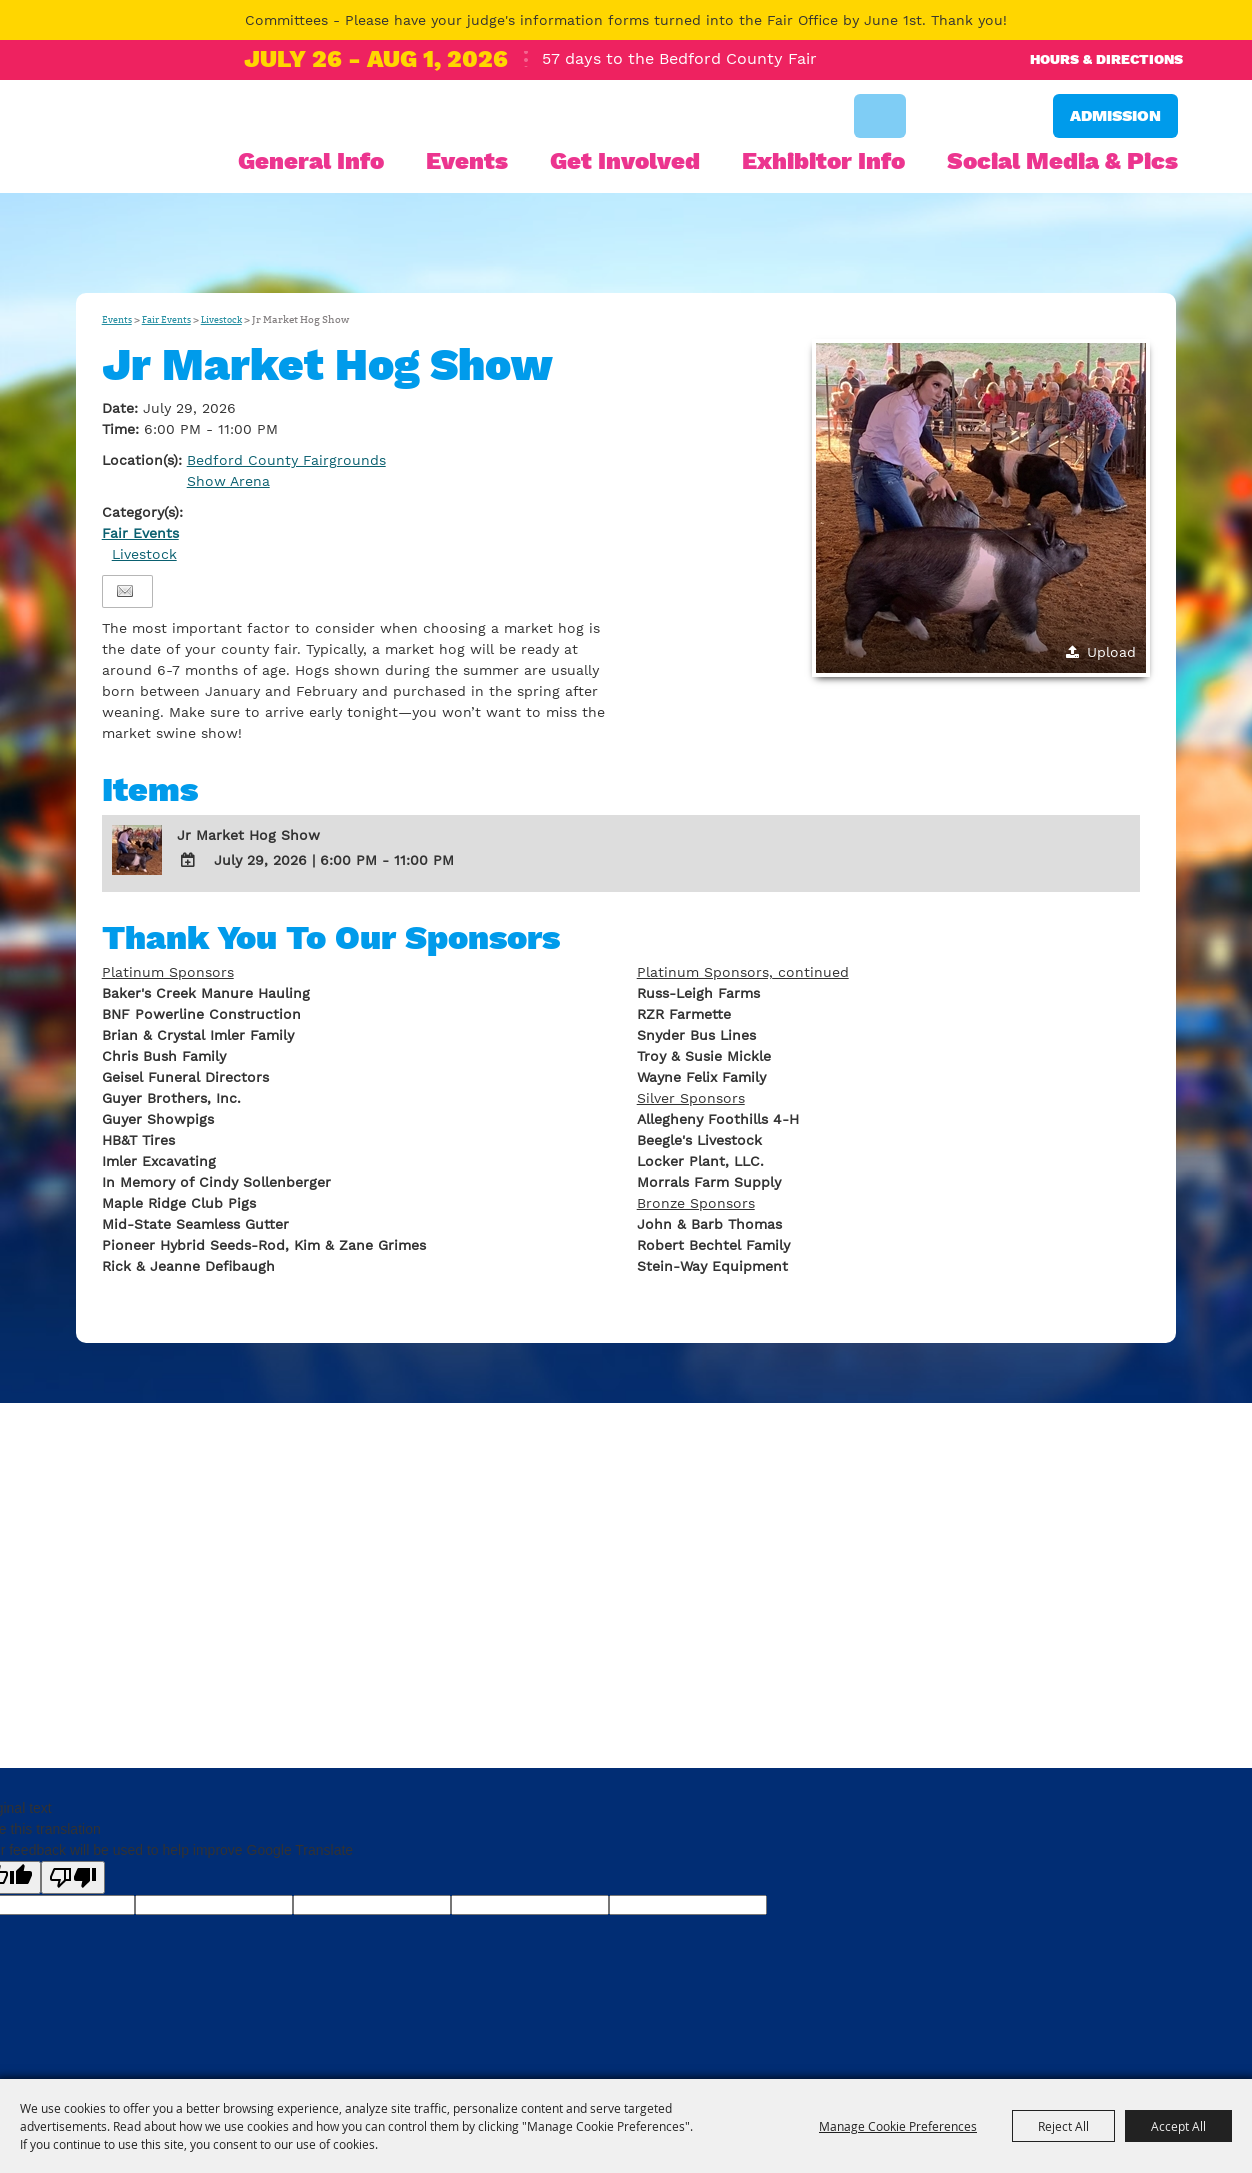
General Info (311, 161)
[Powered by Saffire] (1148, 1718)
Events (467, 161)
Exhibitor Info (823, 161)
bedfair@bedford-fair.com (547, 1611)
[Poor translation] (73, 1877)
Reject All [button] (1063, 2126)
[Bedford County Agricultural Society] (145, 168)
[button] (981, 508)
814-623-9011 (232, 1611)
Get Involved (625, 161)
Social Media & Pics (1062, 161)
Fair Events (166, 320)
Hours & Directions (1106, 59)
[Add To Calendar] (188, 860)
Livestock (221, 320)
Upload (1111, 652)
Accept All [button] (1178, 2126)
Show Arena (228, 481)
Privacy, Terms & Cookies (166, 1682)
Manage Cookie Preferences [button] (898, 2126)
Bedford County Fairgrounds (286, 460)
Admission (1115, 115)
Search (880, 116)
